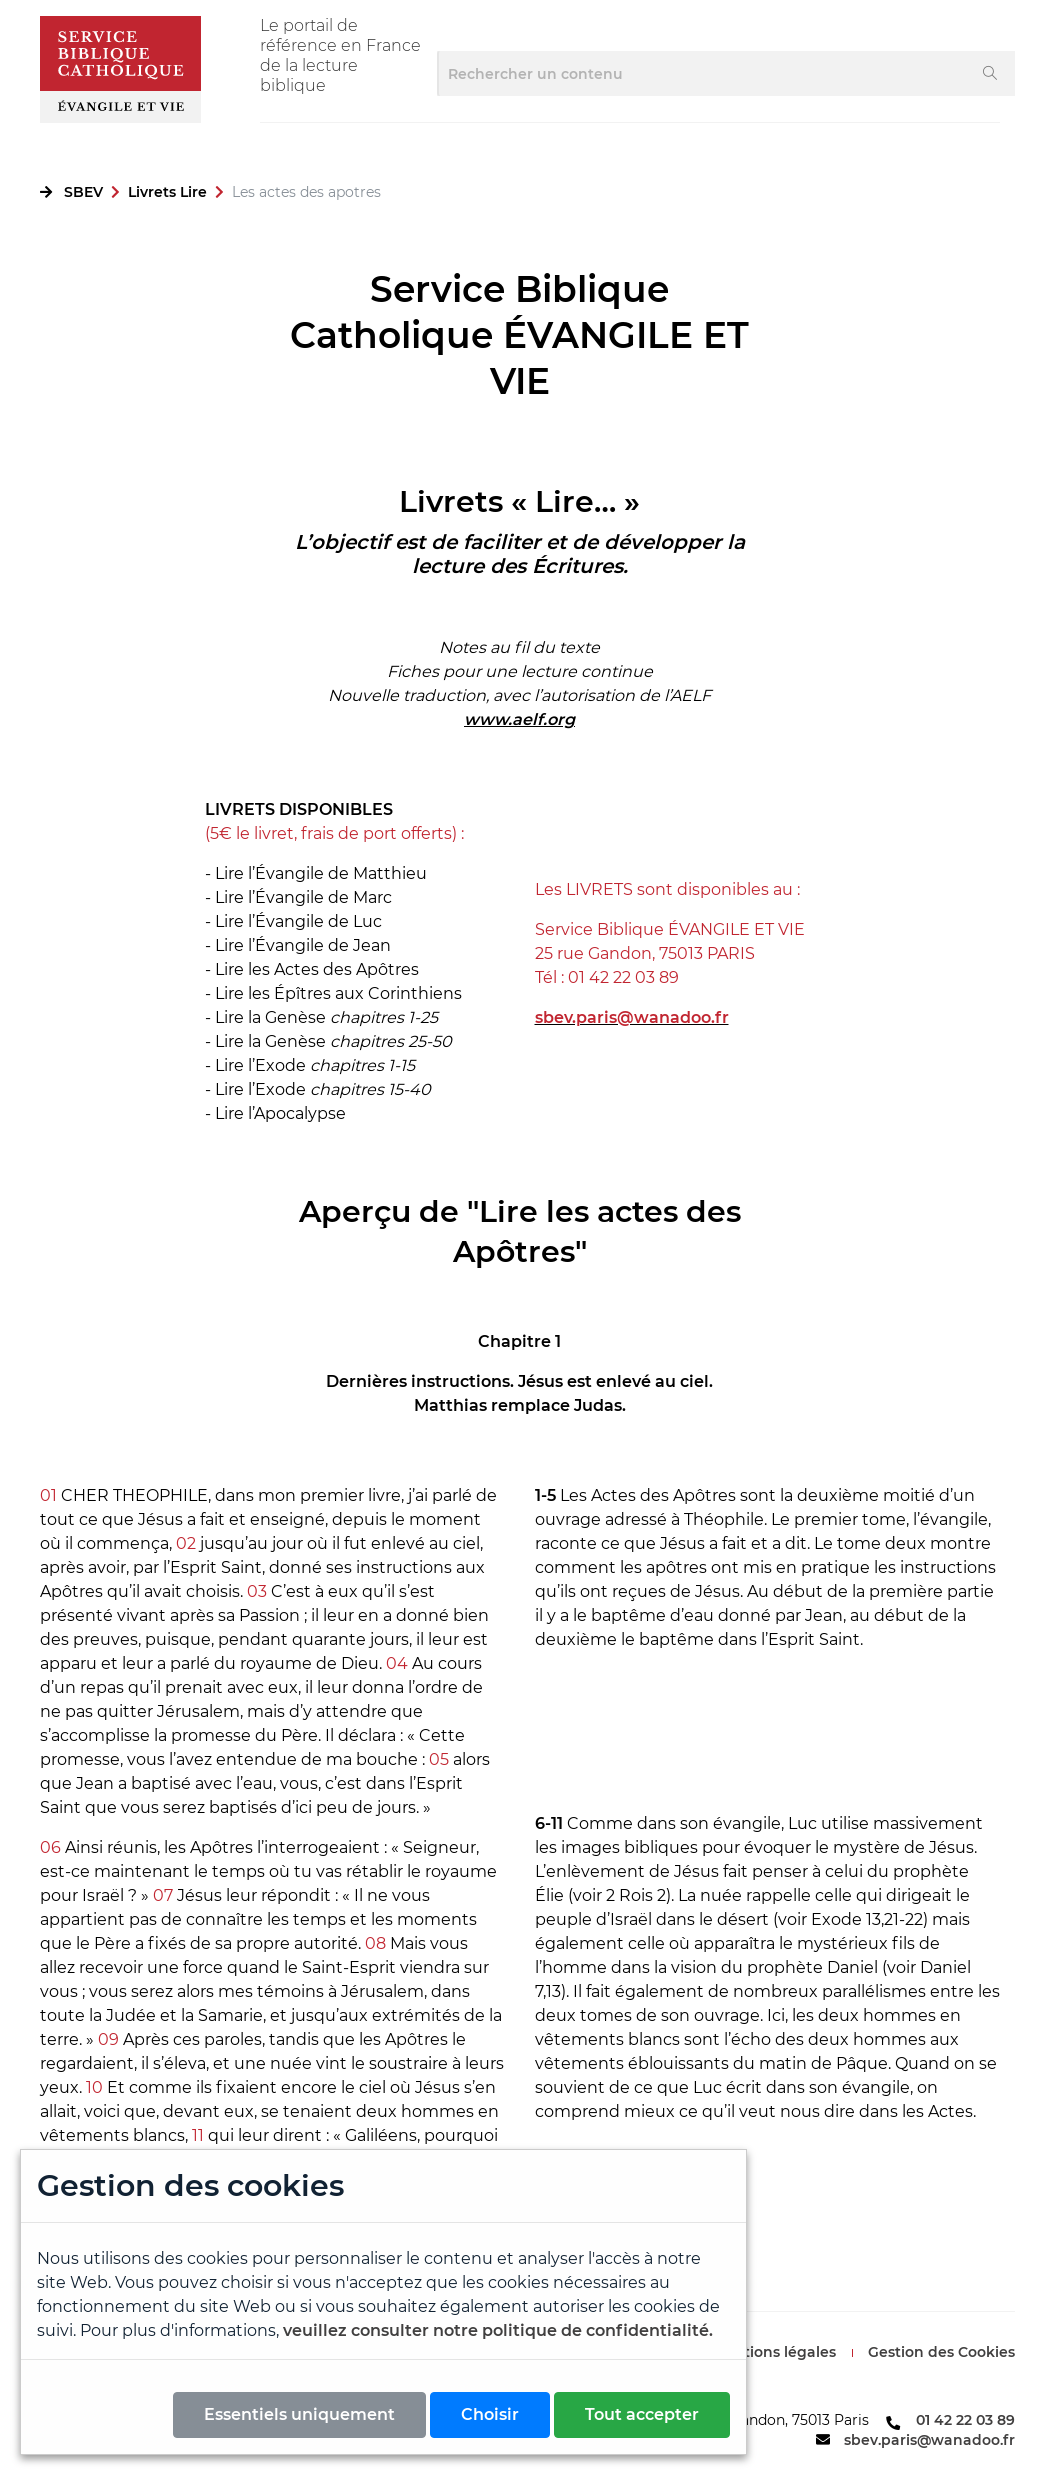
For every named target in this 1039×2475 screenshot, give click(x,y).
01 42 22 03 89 (965, 2420)
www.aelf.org (519, 719)
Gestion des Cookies (941, 2352)
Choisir (490, 2414)
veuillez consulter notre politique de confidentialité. (498, 2330)
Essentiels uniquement (299, 2414)
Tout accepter (642, 2414)
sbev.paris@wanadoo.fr (929, 2440)
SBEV (83, 192)
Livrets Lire (167, 192)
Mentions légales (774, 2352)
